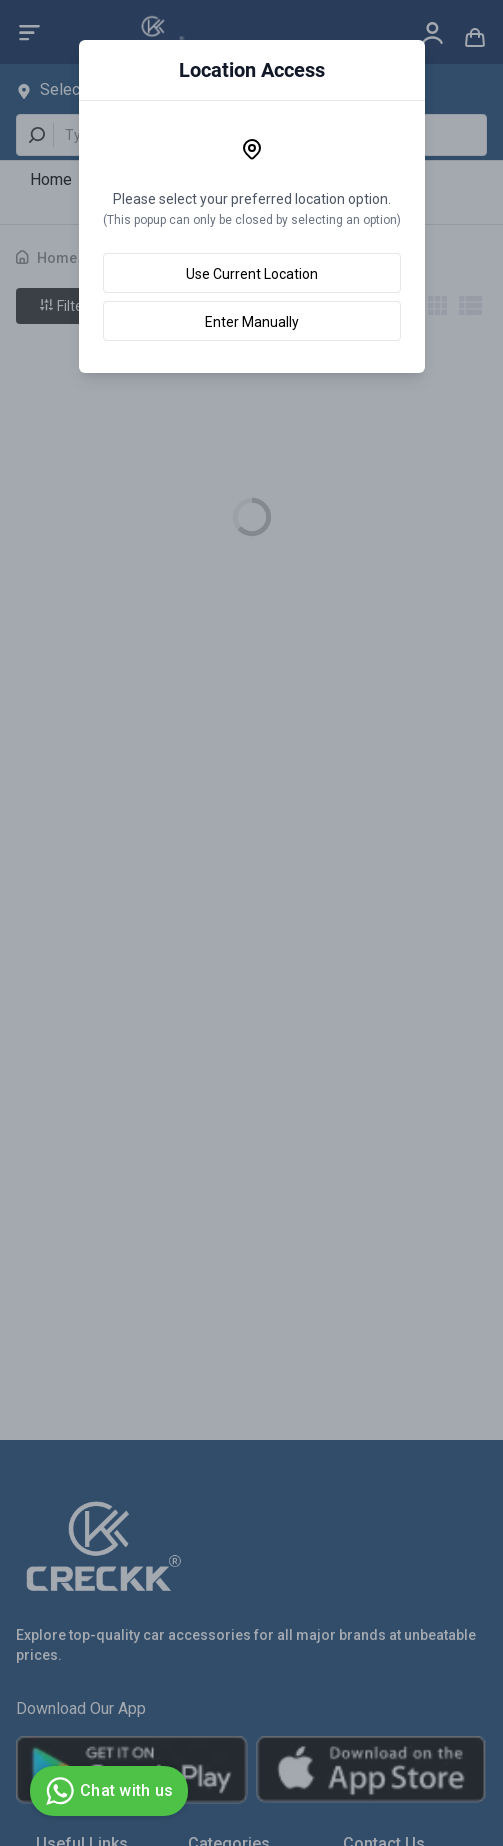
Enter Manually (252, 322)
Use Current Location (252, 274)
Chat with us (106, 1791)
